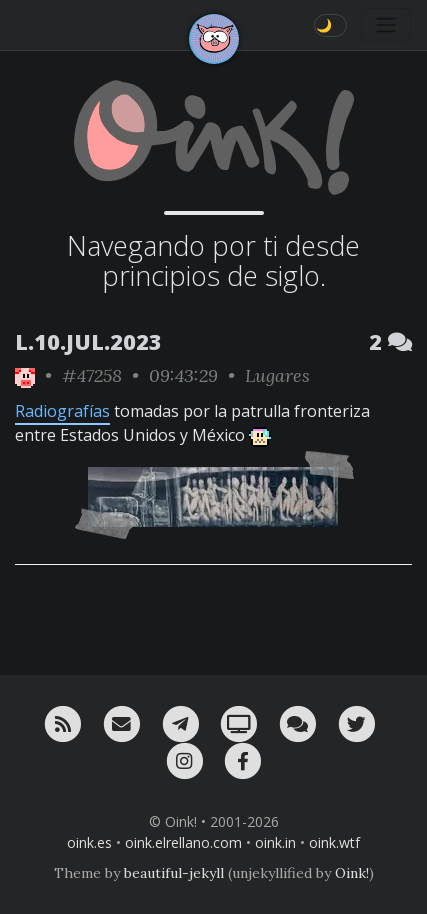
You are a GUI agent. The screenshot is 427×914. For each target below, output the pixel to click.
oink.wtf (334, 842)
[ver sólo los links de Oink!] (25, 375)
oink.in (275, 842)
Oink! (352, 873)
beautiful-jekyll (174, 873)
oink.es (89, 842)
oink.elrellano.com (183, 842)
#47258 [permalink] (92, 375)
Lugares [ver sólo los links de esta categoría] (277, 375)
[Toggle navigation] (386, 25)
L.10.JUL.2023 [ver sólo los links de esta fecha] (88, 341)
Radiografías (62, 411)
